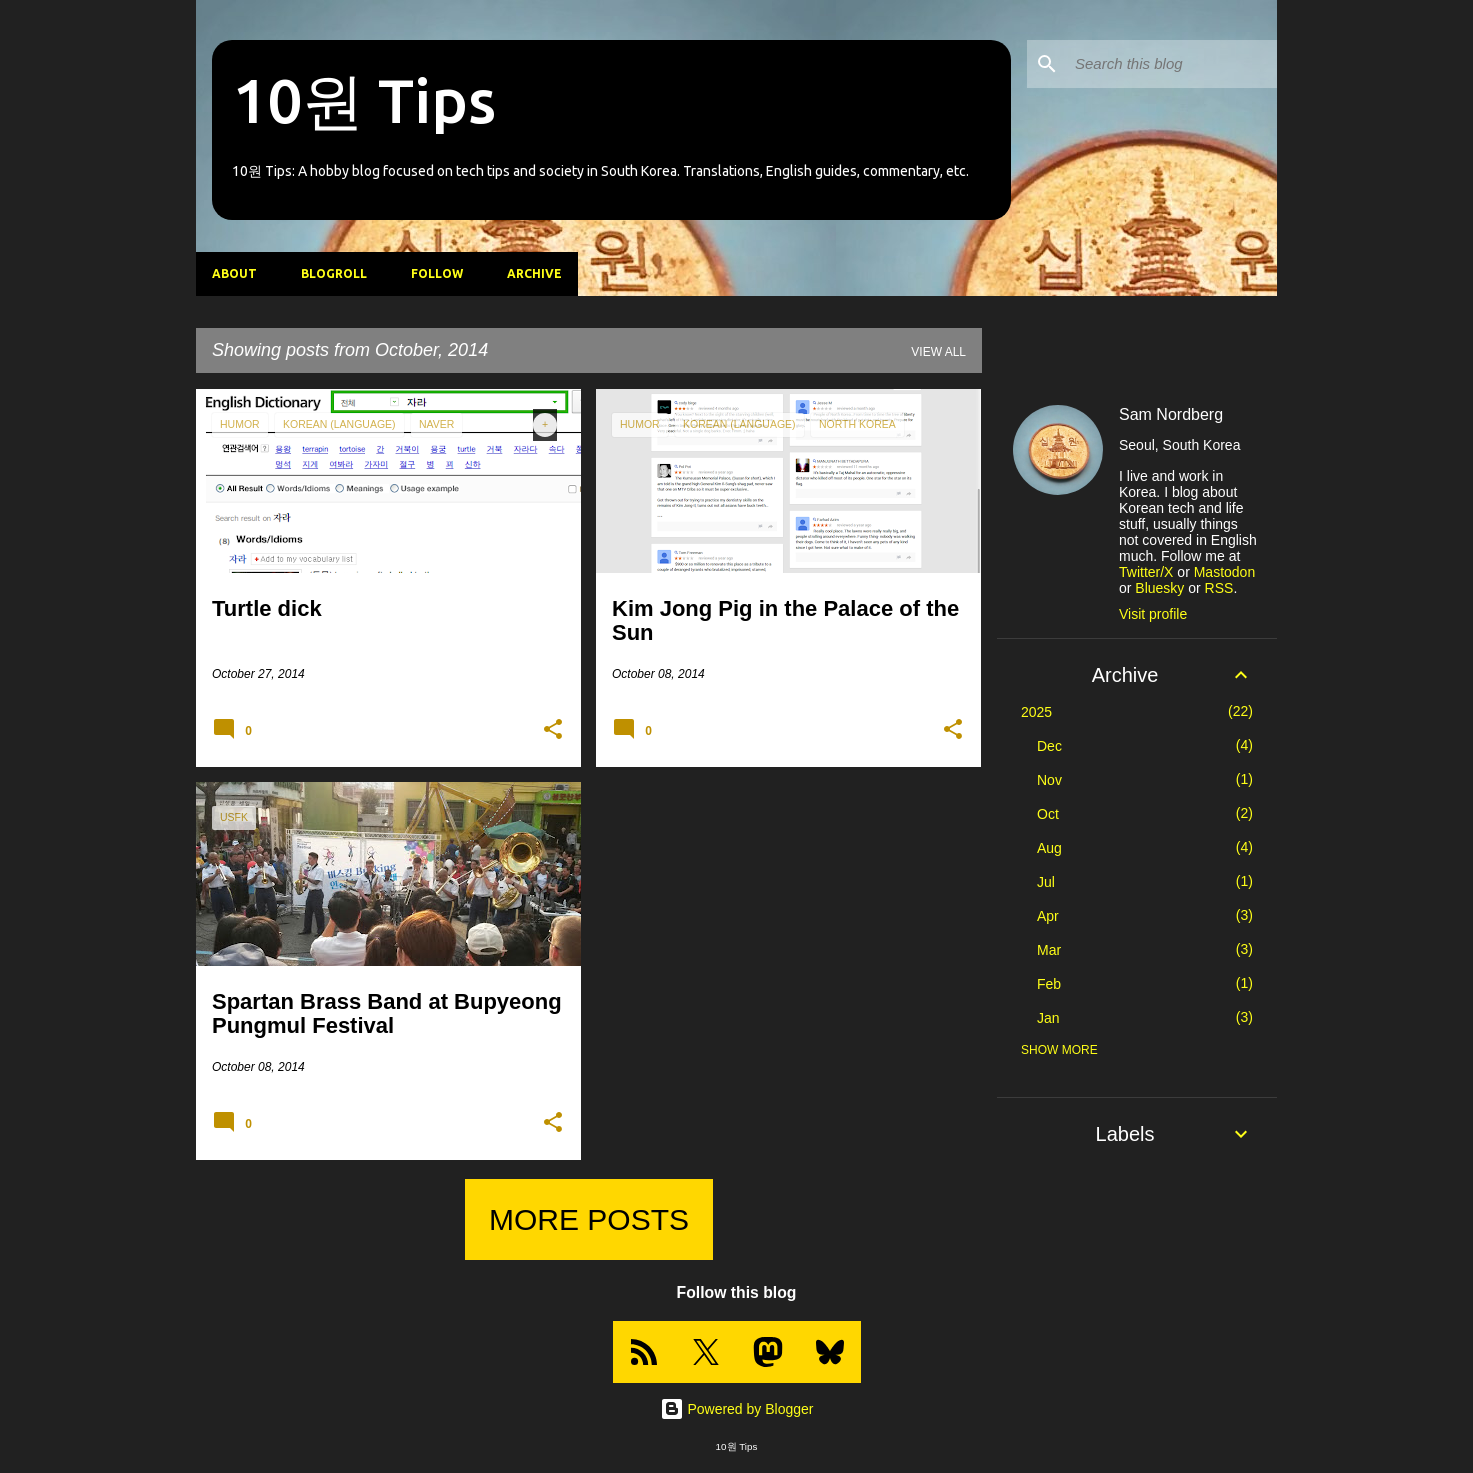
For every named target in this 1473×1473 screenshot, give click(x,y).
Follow (437, 273)
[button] (553, 730)
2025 (1036, 712)
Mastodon (1224, 572)
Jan (1048, 1018)
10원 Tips (364, 100)
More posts (589, 1219)
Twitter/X (1146, 572)
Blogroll (334, 273)
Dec (1049, 746)
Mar (1049, 950)
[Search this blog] (1172, 64)
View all (938, 352)
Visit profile (1153, 614)
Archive (534, 273)
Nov (1049, 780)
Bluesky (1159, 588)
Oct (1048, 814)
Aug (1049, 848)
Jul (1046, 882)
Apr (1048, 916)
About (234, 273)
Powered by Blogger (737, 1409)
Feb (1049, 984)
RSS (1219, 588)
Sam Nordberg (1171, 414)
